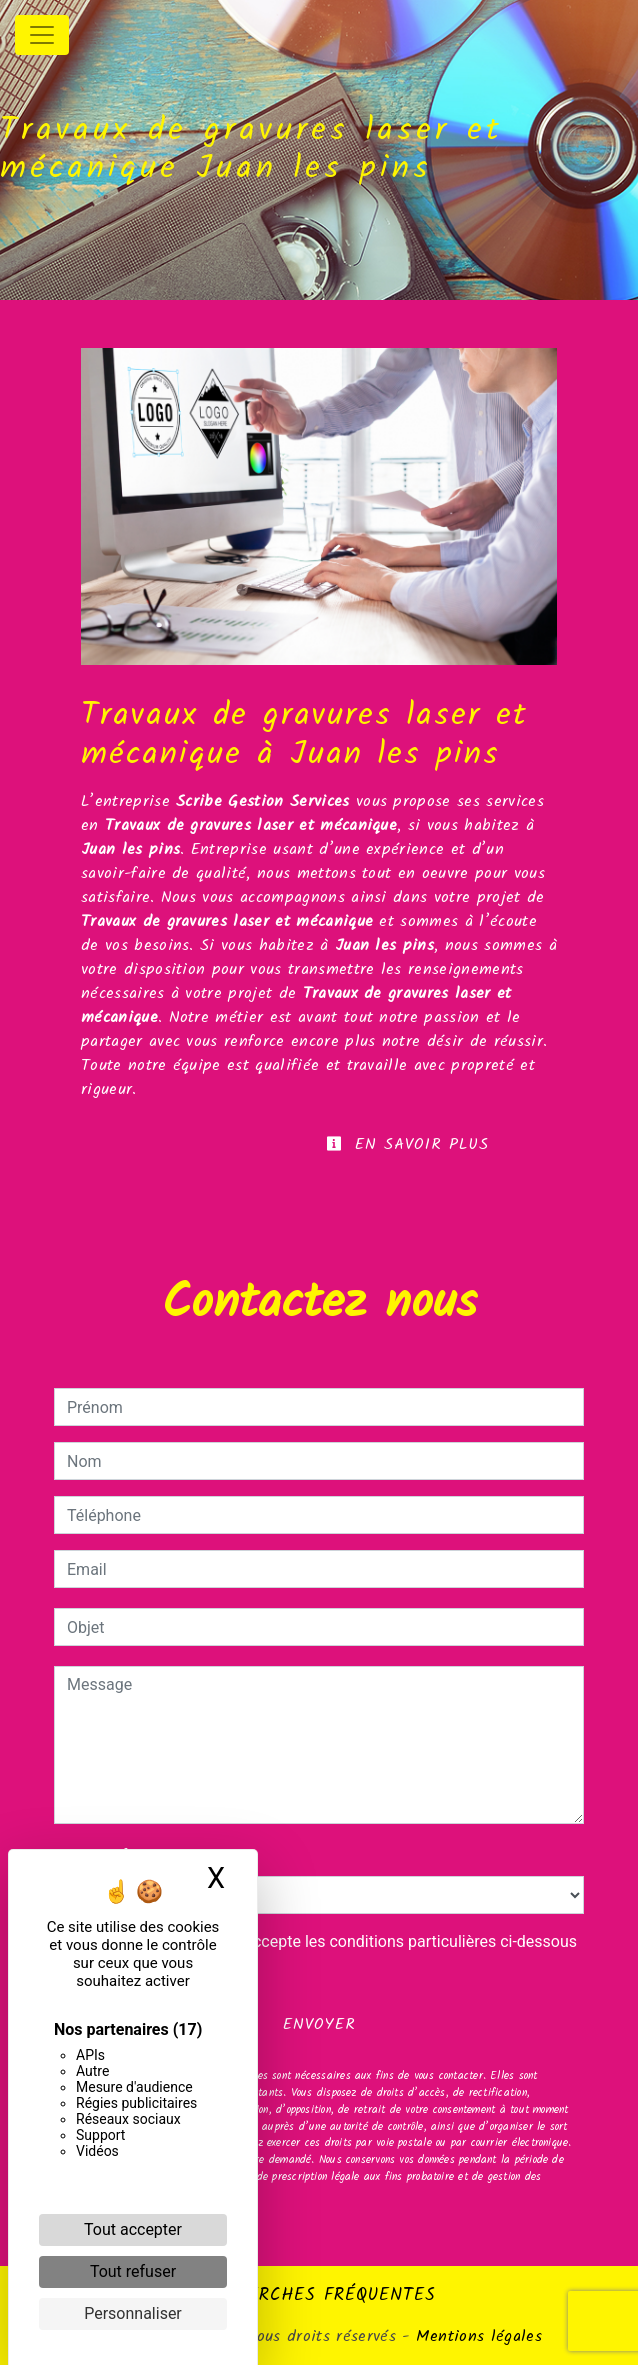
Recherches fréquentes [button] (319, 2295)
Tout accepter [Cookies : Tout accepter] (133, 2229)
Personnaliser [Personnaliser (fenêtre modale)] (133, 2313)
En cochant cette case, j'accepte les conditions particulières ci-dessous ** (325, 1953)
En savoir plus (407, 1144)
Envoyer (319, 2024)
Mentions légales (476, 2336)
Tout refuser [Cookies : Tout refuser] (133, 2271)
